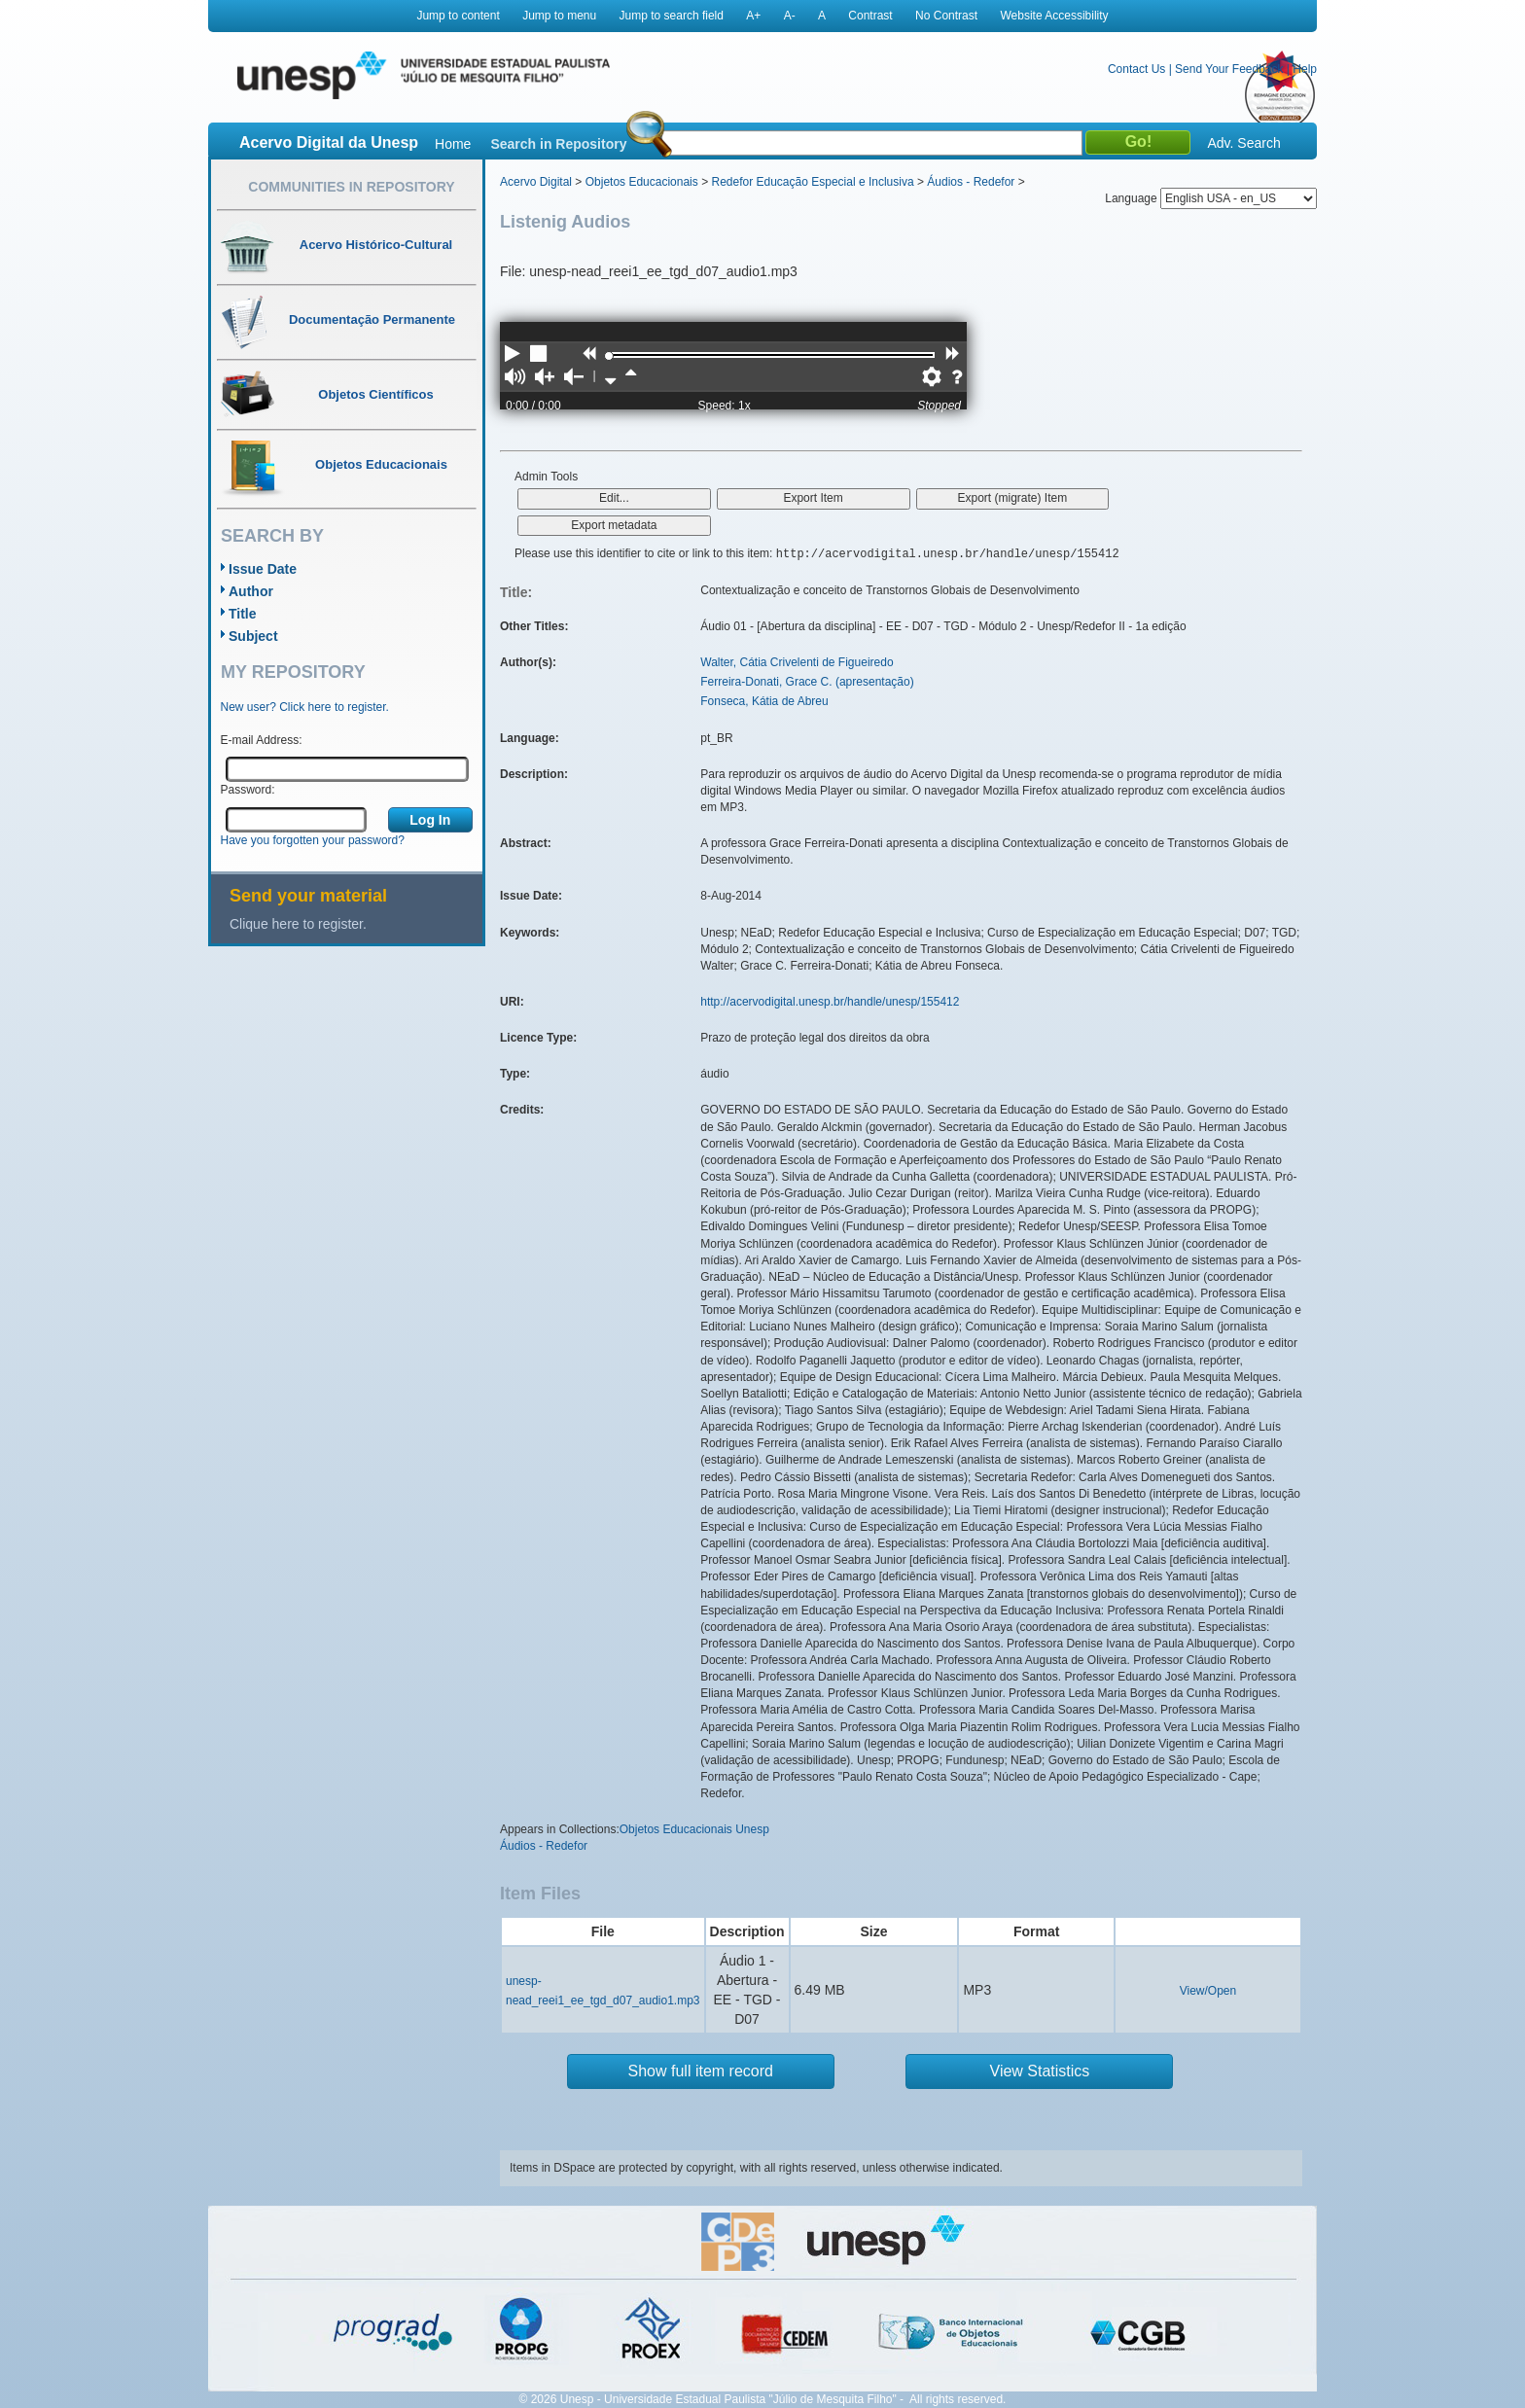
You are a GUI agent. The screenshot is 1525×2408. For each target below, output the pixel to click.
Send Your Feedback (1229, 69)
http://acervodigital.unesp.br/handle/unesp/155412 (829, 1002)
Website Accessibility (1054, 15)
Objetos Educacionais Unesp (694, 1829)
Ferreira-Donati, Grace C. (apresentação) (806, 682)
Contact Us (1136, 69)
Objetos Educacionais (641, 182)
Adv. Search (1243, 143)
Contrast (870, 15)
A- (790, 15)
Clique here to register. (298, 924)
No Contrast (946, 15)
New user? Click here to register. (305, 707)
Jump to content (457, 15)
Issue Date (263, 569)
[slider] (609, 356)
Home (453, 144)
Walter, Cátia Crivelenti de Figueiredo (796, 662)
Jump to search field (672, 15)
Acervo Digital (536, 182)
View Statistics (1040, 2071)
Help (1305, 69)
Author (251, 591)
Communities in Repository (351, 187)
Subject (253, 636)
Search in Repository (558, 144)
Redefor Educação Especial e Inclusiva (812, 182)
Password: (248, 790)
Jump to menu (559, 15)
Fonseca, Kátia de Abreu (764, 701)
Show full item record (700, 2071)
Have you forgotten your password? (313, 840)
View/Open (1208, 1991)
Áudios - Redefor (970, 182)
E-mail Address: (261, 740)
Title (243, 613)
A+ (753, 15)
